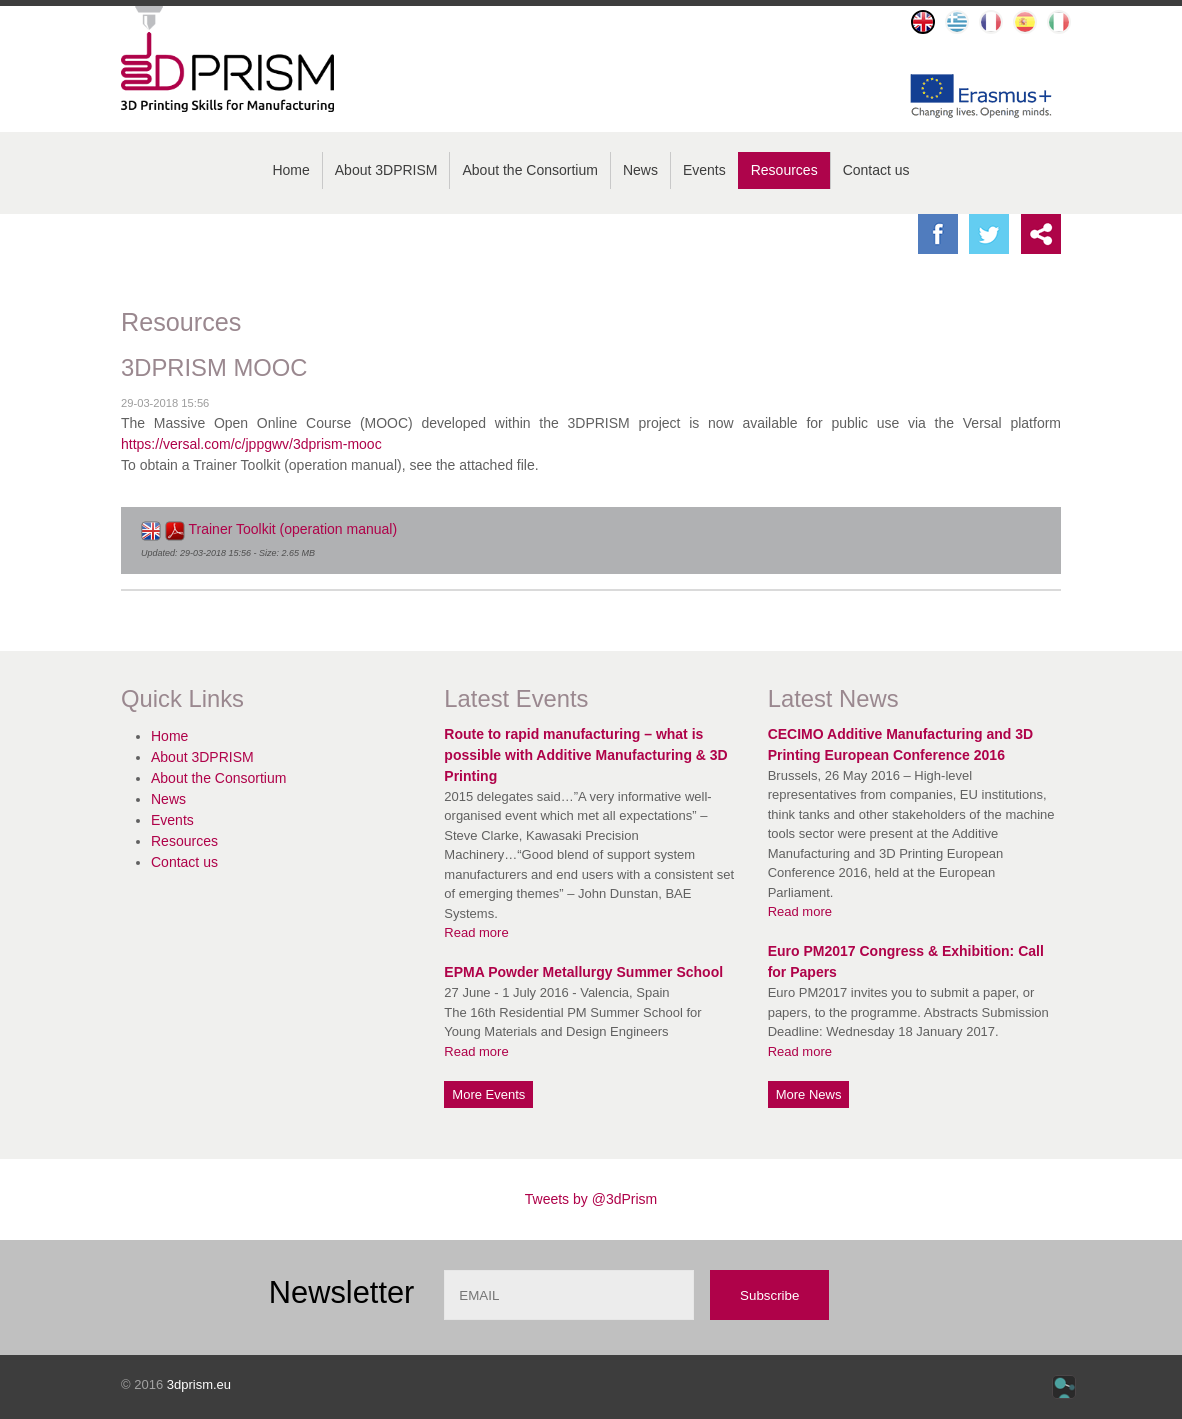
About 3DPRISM (386, 170)
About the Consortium (529, 170)
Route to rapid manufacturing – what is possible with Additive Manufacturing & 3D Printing (585, 755)
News (640, 170)
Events (704, 170)
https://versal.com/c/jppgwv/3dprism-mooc (251, 444)
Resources (784, 170)
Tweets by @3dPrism (591, 1199)
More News (809, 1094)
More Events (488, 1094)
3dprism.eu (199, 1384)
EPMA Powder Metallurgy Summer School (583, 972)
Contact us (876, 170)
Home (290, 170)
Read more (476, 932)
